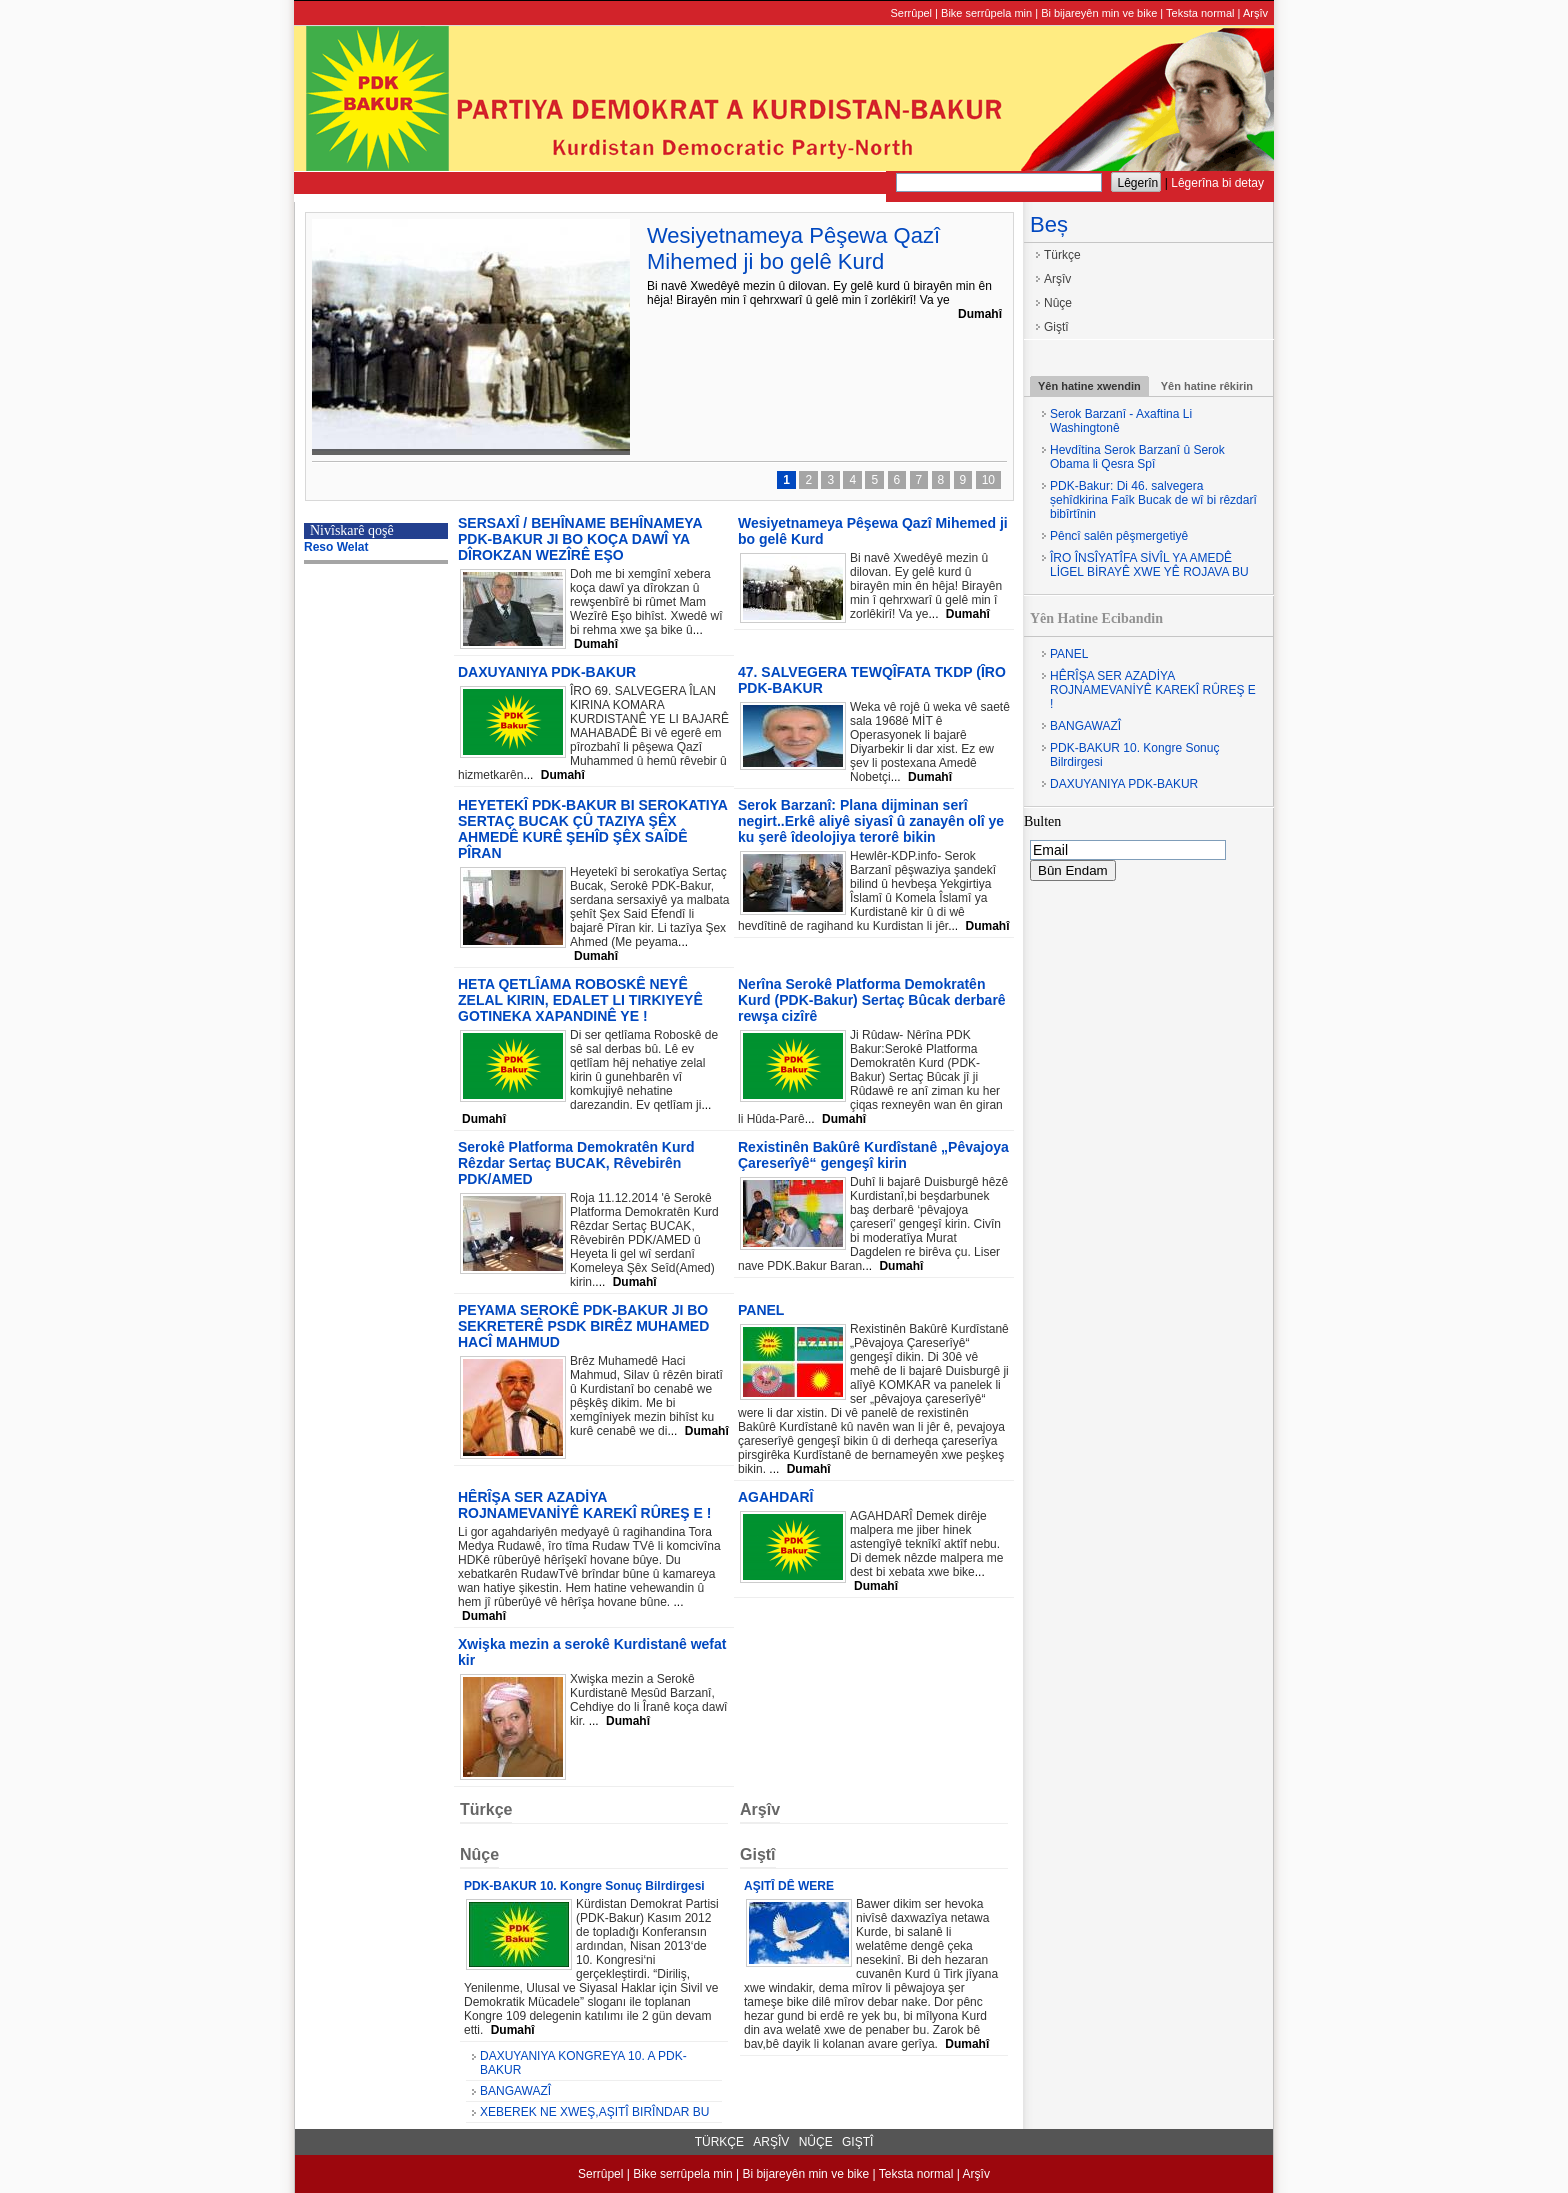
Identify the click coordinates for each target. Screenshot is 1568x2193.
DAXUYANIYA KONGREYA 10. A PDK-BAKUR (583, 2063)
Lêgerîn (1137, 183)
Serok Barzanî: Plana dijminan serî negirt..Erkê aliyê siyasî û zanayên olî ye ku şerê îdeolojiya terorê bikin (871, 821)
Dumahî (980, 314)
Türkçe (1062, 255)
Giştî (1056, 327)
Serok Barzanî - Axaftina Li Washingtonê (1121, 421)
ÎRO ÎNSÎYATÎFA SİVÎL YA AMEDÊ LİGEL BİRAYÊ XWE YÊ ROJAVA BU (1149, 565)
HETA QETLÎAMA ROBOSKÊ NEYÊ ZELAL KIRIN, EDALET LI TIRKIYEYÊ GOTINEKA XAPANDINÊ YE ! (580, 1000)
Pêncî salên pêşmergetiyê (1119, 536)
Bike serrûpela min (986, 13)
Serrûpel (911, 13)
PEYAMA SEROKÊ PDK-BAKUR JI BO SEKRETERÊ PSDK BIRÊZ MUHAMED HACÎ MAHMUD (583, 1326)
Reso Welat (336, 547)
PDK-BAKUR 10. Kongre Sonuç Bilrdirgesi (1134, 755)
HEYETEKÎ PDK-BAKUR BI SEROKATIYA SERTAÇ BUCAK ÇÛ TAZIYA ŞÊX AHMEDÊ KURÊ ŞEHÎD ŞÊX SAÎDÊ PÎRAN (592, 829)
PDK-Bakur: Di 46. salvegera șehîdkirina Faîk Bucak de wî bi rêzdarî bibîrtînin (1153, 500)
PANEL (1069, 654)
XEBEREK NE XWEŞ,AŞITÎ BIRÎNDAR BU (594, 2112)
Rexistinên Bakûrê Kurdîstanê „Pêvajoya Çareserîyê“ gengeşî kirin (873, 1155)
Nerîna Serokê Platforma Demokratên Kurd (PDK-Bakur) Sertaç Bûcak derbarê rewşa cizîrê (872, 1000)
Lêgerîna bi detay (1217, 183)
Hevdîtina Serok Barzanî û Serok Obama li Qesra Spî (1137, 457)
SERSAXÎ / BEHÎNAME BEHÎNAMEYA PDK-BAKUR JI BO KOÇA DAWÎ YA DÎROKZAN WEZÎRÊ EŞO (580, 539)
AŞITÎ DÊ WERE (789, 1886)
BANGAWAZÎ (1085, 726)
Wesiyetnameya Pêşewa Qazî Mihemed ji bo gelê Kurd (793, 248)
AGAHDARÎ (775, 1497)
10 (988, 480)
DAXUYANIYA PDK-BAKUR (1124, 784)
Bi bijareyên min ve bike (1099, 13)
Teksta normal (1200, 13)
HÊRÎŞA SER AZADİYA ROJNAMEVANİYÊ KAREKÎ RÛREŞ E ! (1153, 690)
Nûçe (1058, 303)
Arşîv (1255, 13)
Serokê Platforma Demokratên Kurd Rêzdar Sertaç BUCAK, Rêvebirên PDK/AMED (576, 1163)
